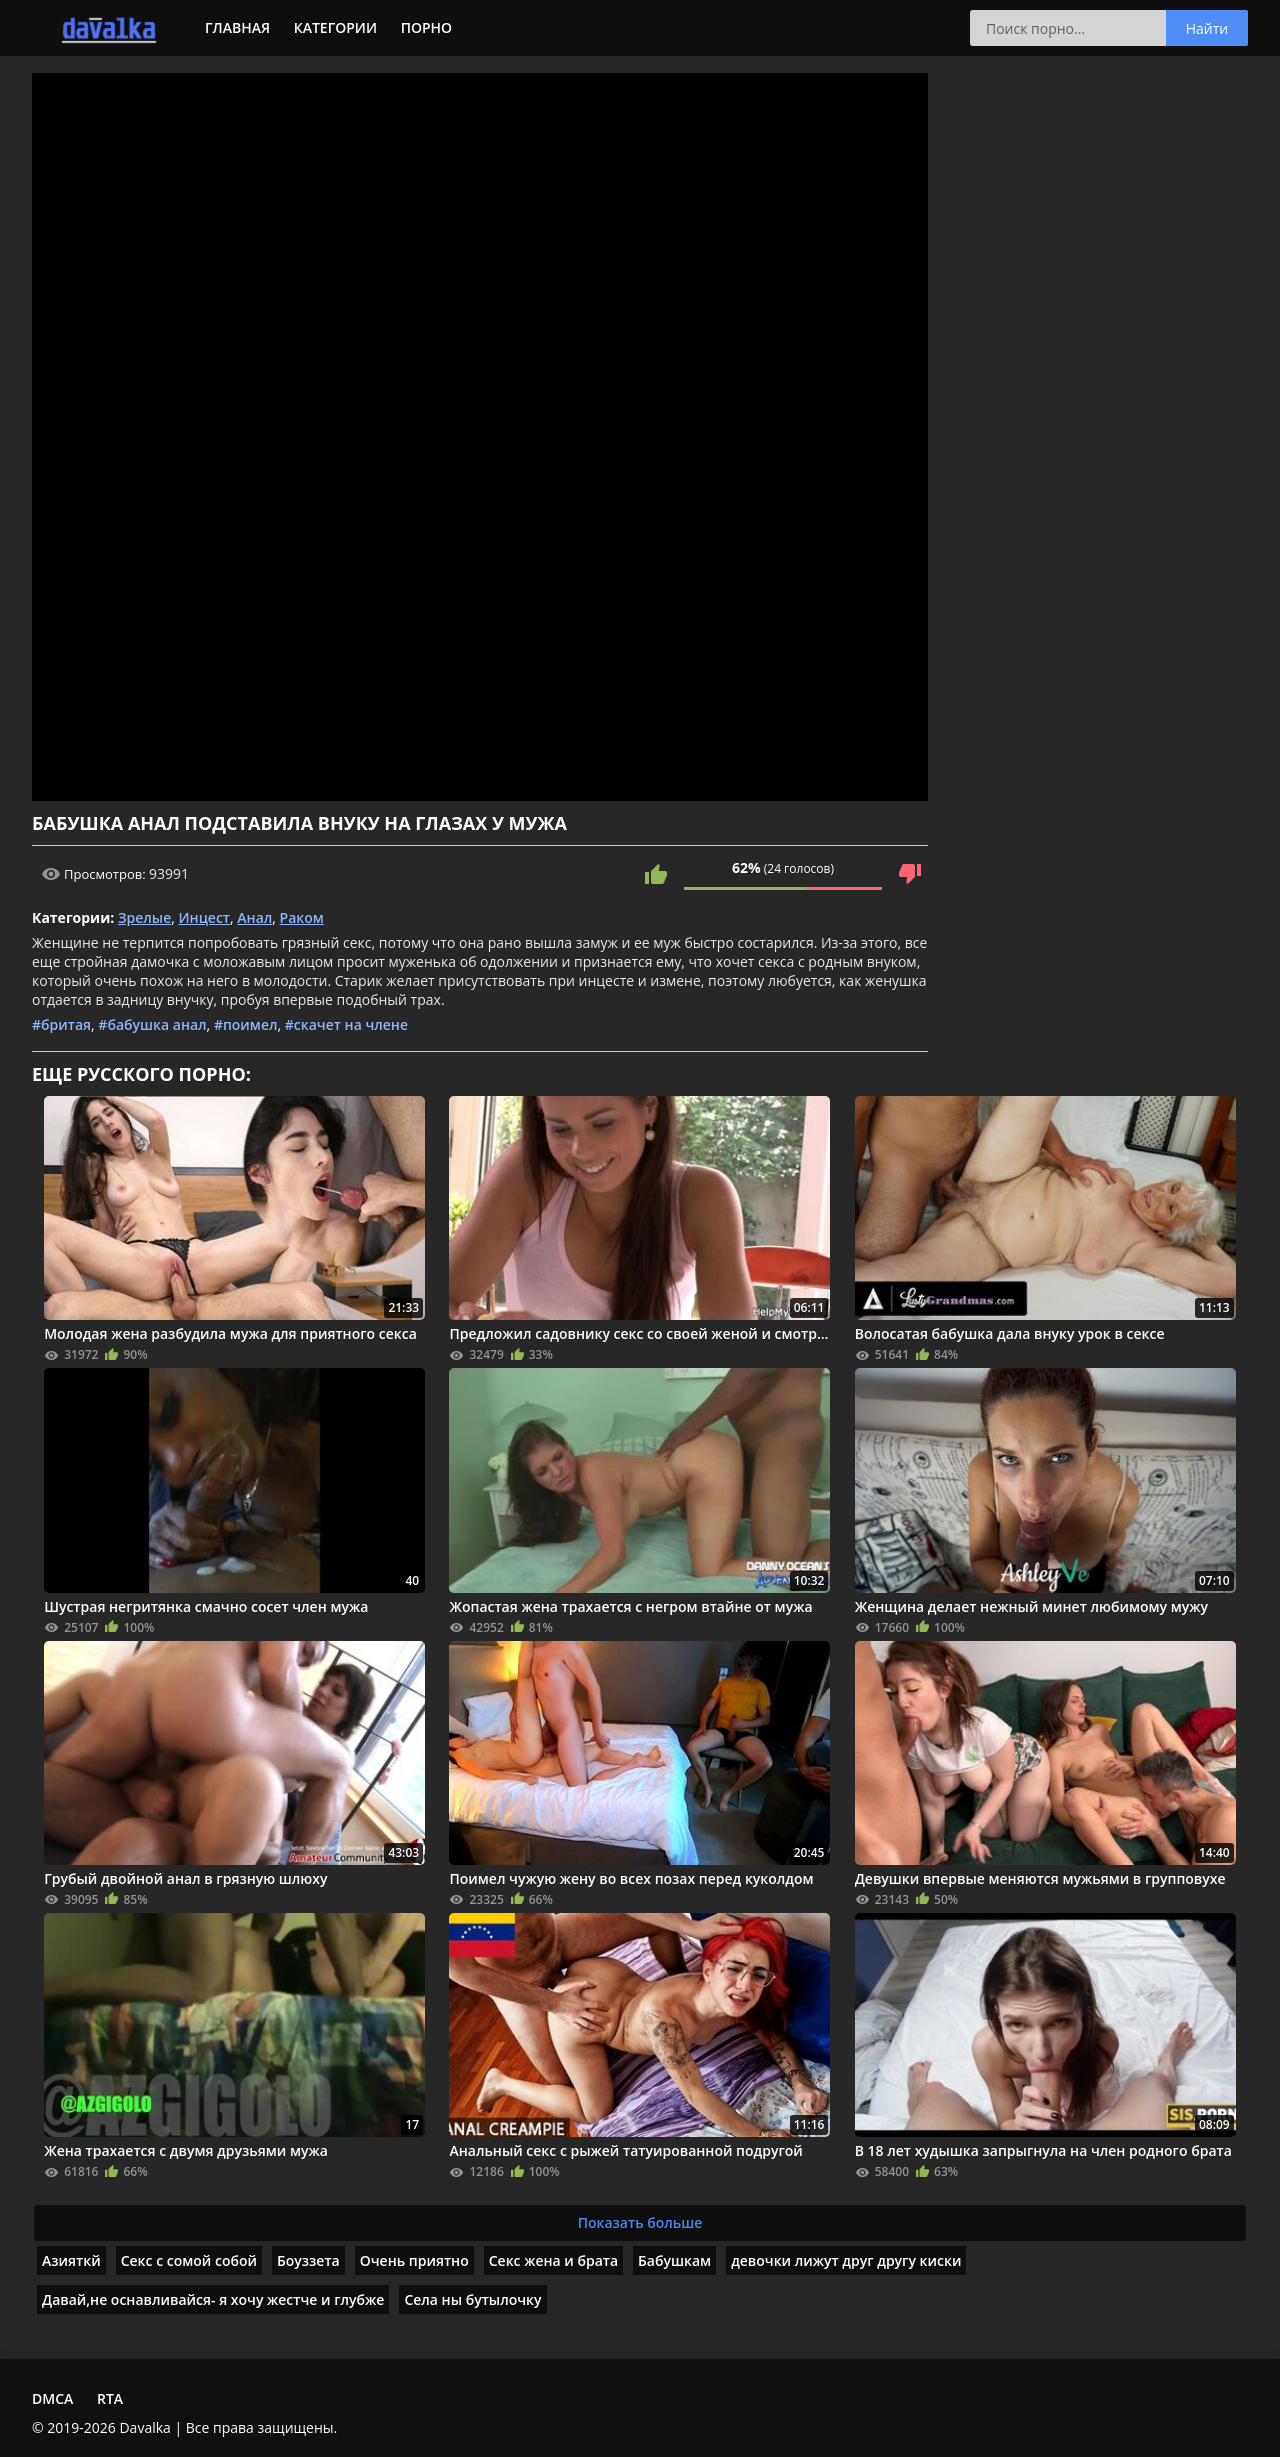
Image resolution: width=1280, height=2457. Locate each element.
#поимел (246, 1024)
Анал (254, 917)
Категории (335, 27)
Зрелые (144, 917)
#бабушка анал (152, 1024)
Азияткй (71, 2260)
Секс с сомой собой (189, 2260)
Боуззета (308, 2260)
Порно (426, 27)
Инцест (205, 917)
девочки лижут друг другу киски (846, 2260)
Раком (302, 917)
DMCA (52, 2398)
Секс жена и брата (553, 2260)
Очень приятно (414, 2260)
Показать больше (640, 2222)
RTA (110, 2398)
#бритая (61, 1024)
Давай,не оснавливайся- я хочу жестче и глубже (213, 2299)
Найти (1207, 28)
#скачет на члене (346, 1024)
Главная (237, 27)
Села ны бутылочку (472, 2299)
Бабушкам (674, 2260)
